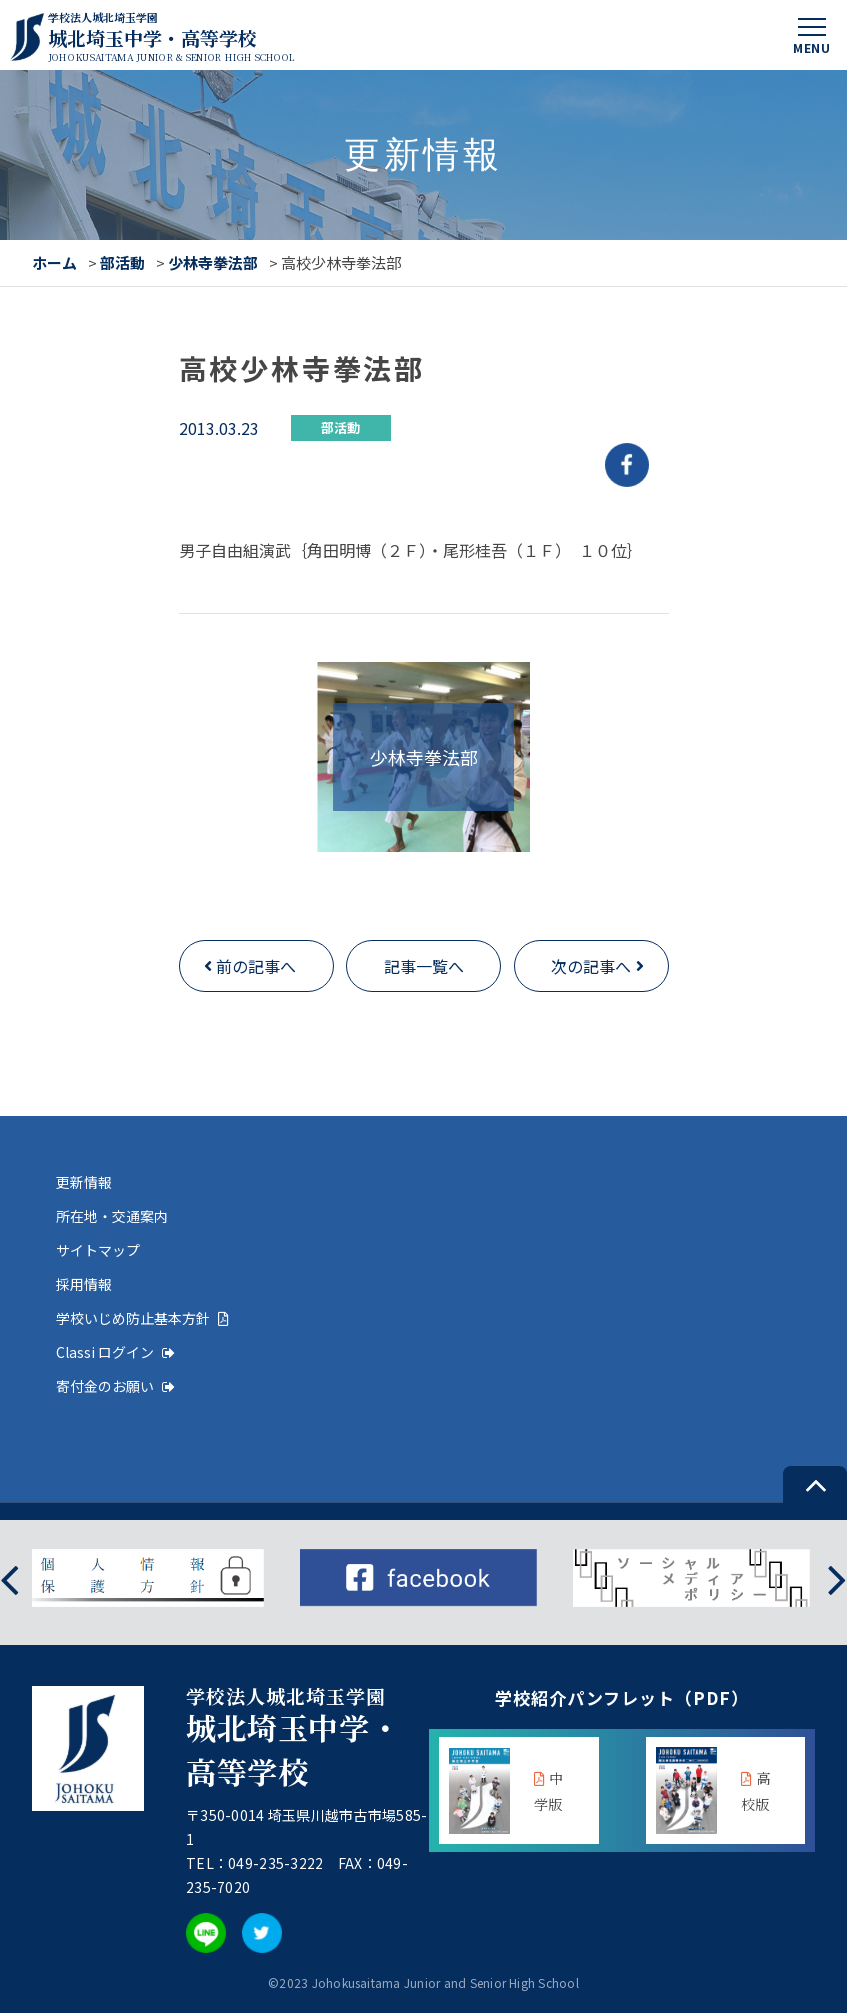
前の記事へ (256, 966)
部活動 (122, 262)
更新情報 (84, 1182)
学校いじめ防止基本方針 (142, 1318)
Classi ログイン (115, 1352)
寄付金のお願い (115, 1386)
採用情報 (84, 1284)
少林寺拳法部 (213, 262)
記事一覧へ (424, 966)
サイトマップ (98, 1250)
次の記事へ (591, 966)
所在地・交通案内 (112, 1216)
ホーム (54, 262)
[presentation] (9, 1578)
